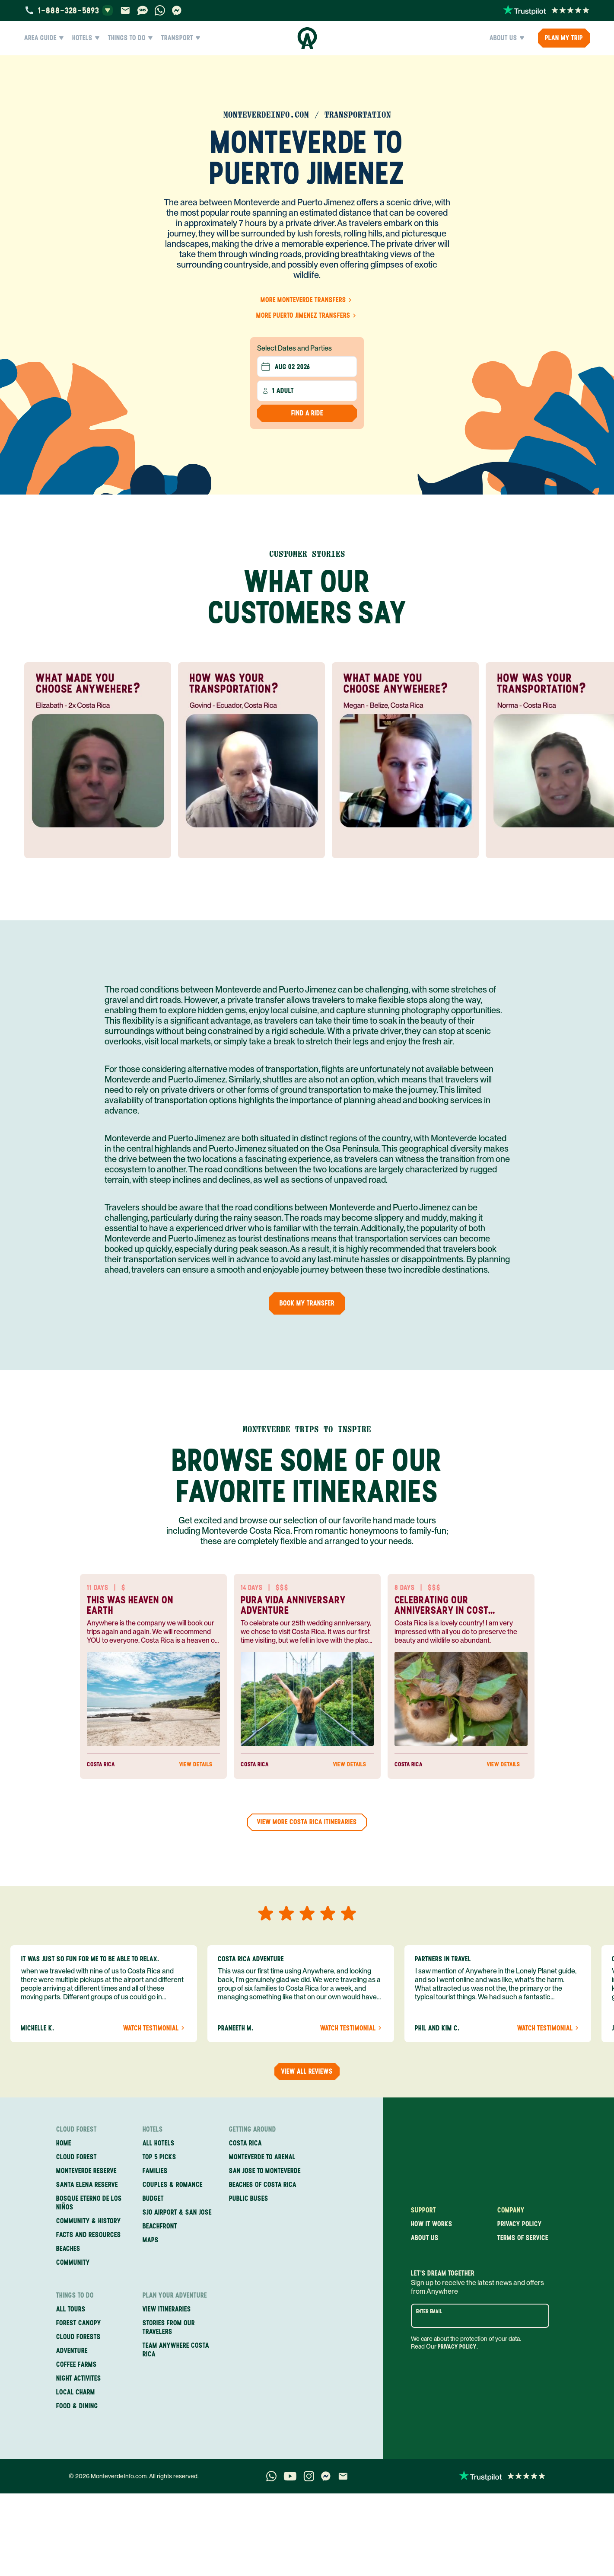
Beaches (68, 2248)
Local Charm (75, 2392)
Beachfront (160, 2226)
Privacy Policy (457, 2346)
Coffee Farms (76, 2364)
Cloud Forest (76, 2129)
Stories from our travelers (169, 2327)
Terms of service (522, 2238)
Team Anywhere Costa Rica (176, 2349)
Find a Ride (307, 413)
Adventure (72, 2350)
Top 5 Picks (159, 2157)
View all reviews (307, 2071)
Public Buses (248, 2198)
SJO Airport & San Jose (177, 2212)
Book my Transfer (307, 1303)
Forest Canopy (78, 2323)
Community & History (88, 2221)
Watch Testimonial (155, 2028)
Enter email (429, 2311)
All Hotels (159, 2143)
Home (63, 2143)
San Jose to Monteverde (265, 2171)
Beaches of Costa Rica (262, 2184)
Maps (151, 2240)
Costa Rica (245, 2143)
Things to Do (130, 38)
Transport (180, 38)
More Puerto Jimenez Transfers (307, 315)
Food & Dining (77, 2406)
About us (425, 2238)
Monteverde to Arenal (262, 2157)
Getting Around (252, 2129)
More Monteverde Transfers (307, 300)
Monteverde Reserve (86, 2171)
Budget (153, 2198)
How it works (431, 2224)
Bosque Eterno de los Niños (89, 2202)
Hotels (85, 38)
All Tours (71, 2309)
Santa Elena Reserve (87, 2184)
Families (155, 2171)
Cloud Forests (78, 2337)
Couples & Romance (173, 2184)
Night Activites (78, 2378)
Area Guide (44, 38)
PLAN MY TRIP (564, 38)
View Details (199, 1764)
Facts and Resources (88, 2235)
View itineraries (167, 2309)
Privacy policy (519, 2224)
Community (73, 2262)
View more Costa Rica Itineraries (307, 1822)
